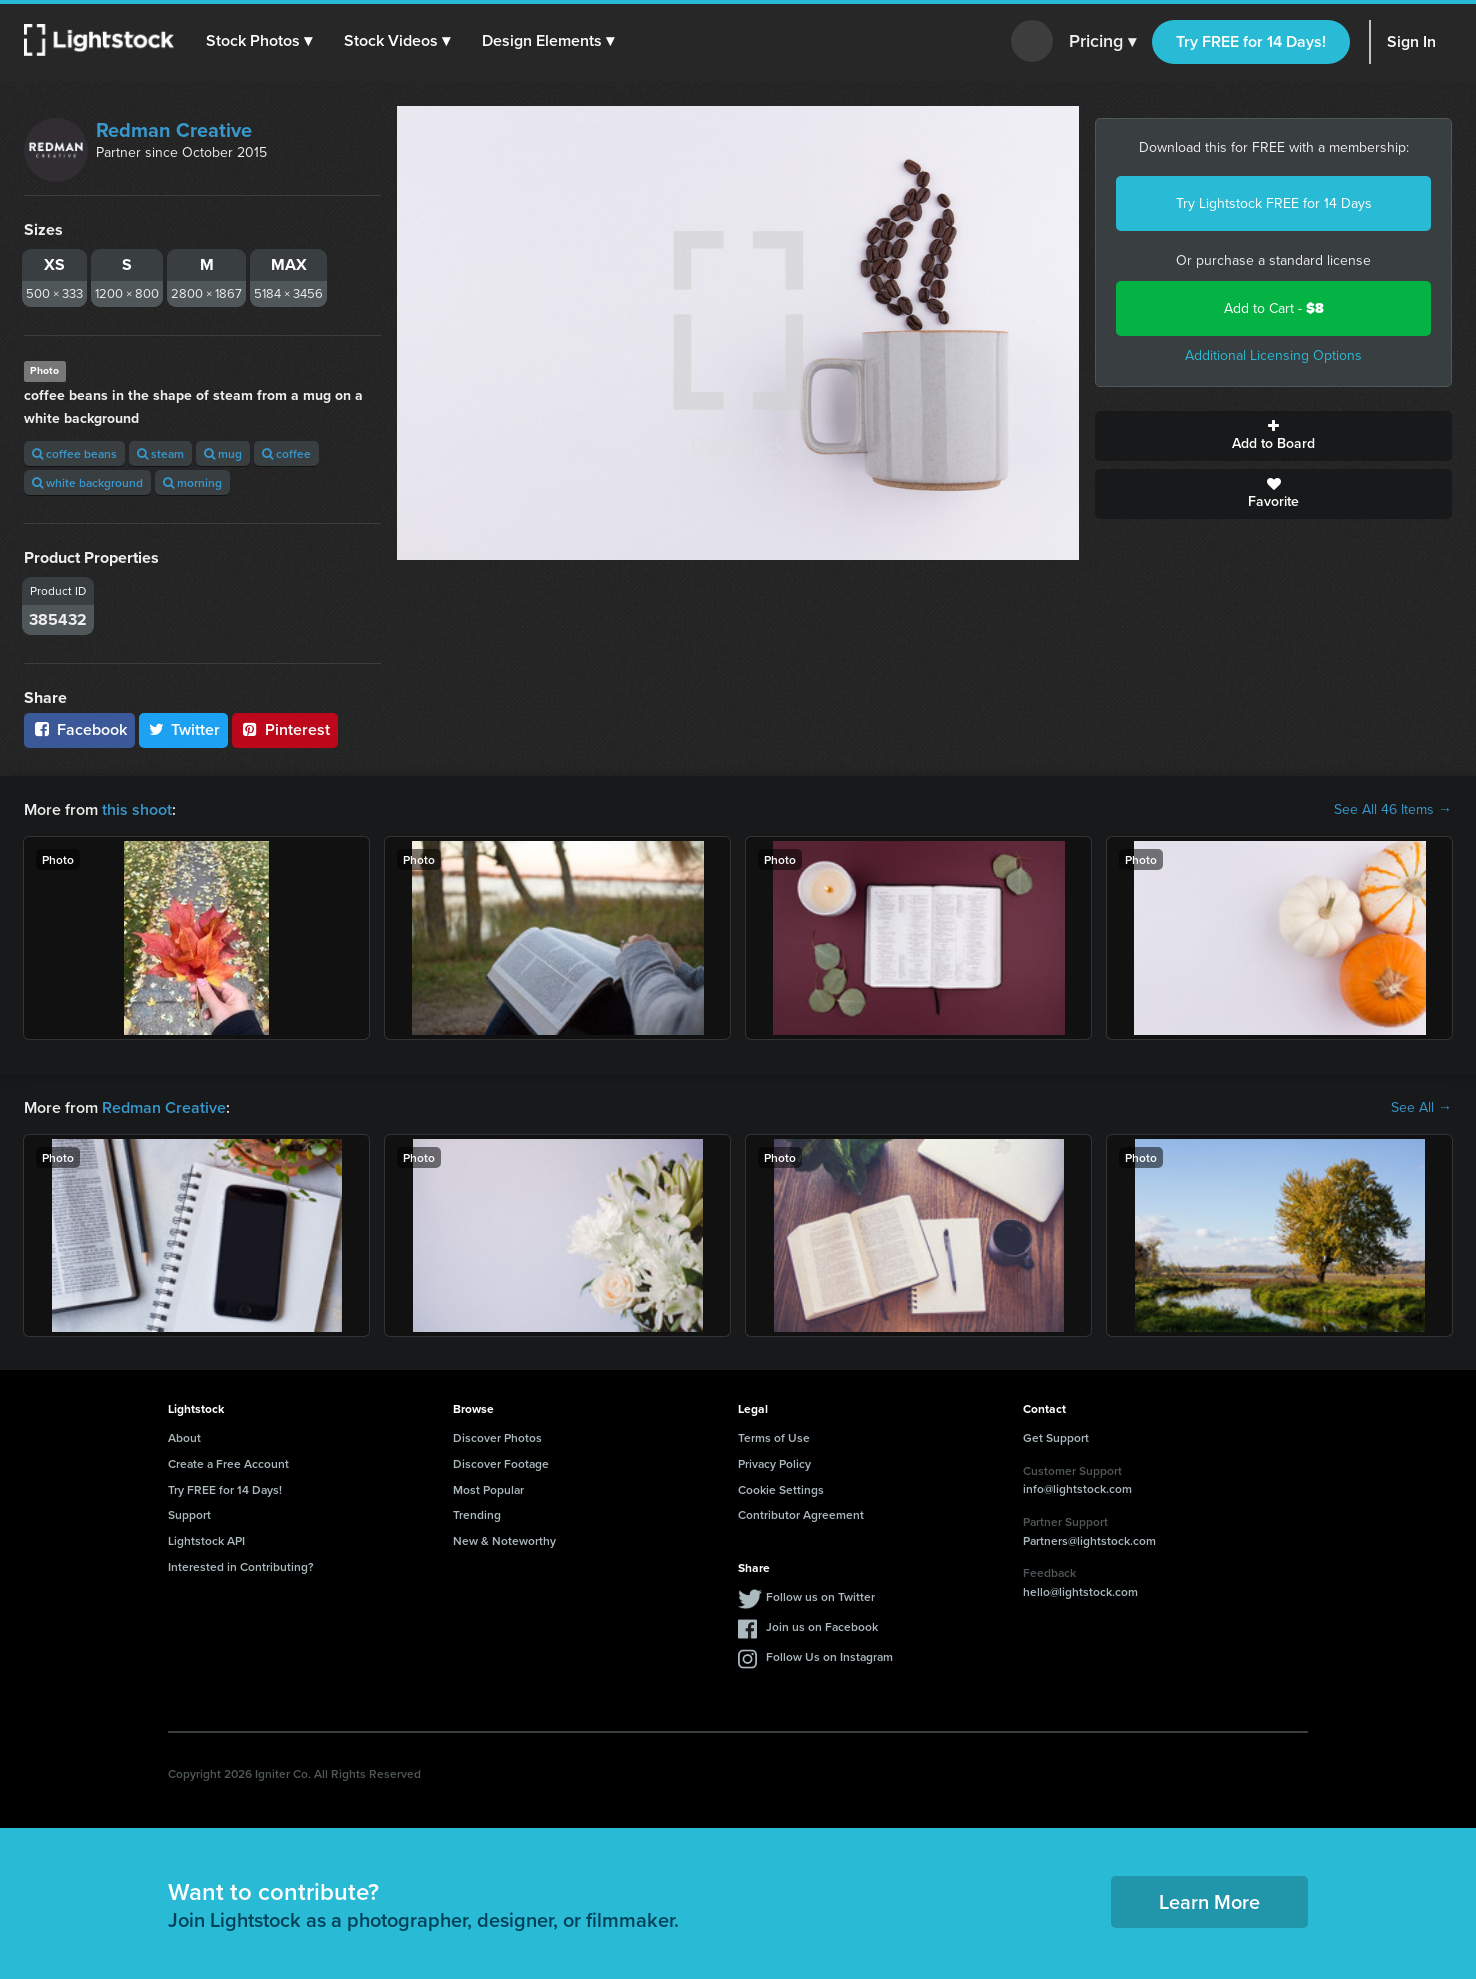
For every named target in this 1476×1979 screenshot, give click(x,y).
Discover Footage (501, 1463)
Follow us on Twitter (820, 1596)
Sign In (1411, 41)
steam (160, 453)
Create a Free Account (228, 1463)
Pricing (1102, 42)
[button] (259, 41)
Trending (477, 1514)
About (184, 1437)
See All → (1421, 1108)
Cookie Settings (781, 1489)
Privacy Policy (774, 1463)
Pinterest (285, 729)
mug (223, 453)
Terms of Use (774, 1437)
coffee (286, 453)
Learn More (1209, 1901)
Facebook (79, 729)
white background (87, 482)
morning (192, 482)
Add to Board (1273, 436)
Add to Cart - (1274, 308)
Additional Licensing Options (1273, 355)
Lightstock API (206, 1540)
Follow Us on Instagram (829, 1656)
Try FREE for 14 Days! (1251, 41)
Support (189, 1514)
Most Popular (488, 1489)
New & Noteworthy (504, 1540)
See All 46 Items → (1393, 810)
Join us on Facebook (822, 1626)
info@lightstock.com (1077, 1488)
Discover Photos (497, 1437)
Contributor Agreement (801, 1514)
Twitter (184, 729)
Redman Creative (174, 130)
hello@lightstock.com (1080, 1591)
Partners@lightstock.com (1089, 1540)
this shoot (137, 809)
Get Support (1056, 1437)
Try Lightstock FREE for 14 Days (1274, 203)
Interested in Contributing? (241, 1566)
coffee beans (74, 453)
